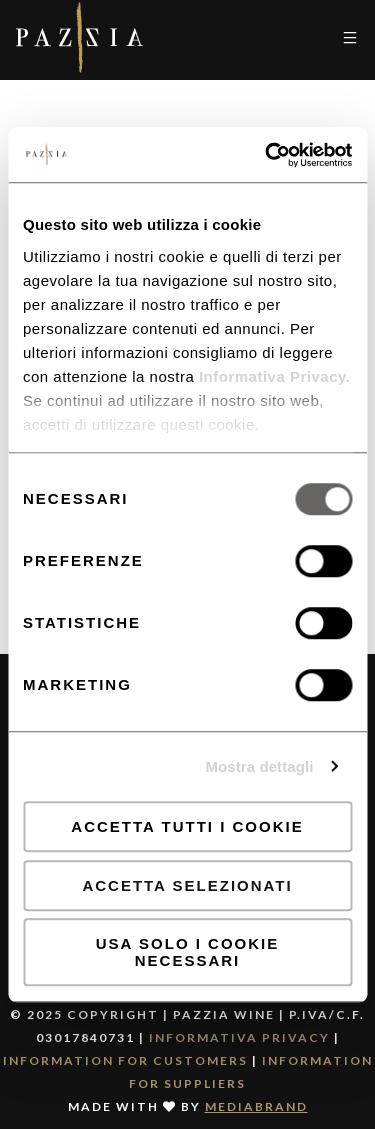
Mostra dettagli (259, 766)
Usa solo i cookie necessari (187, 952)
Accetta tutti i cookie (187, 826)
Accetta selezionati (187, 885)
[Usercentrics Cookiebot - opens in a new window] (267, 155)
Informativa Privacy (239, 1037)
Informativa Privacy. (272, 376)
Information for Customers (125, 1060)
